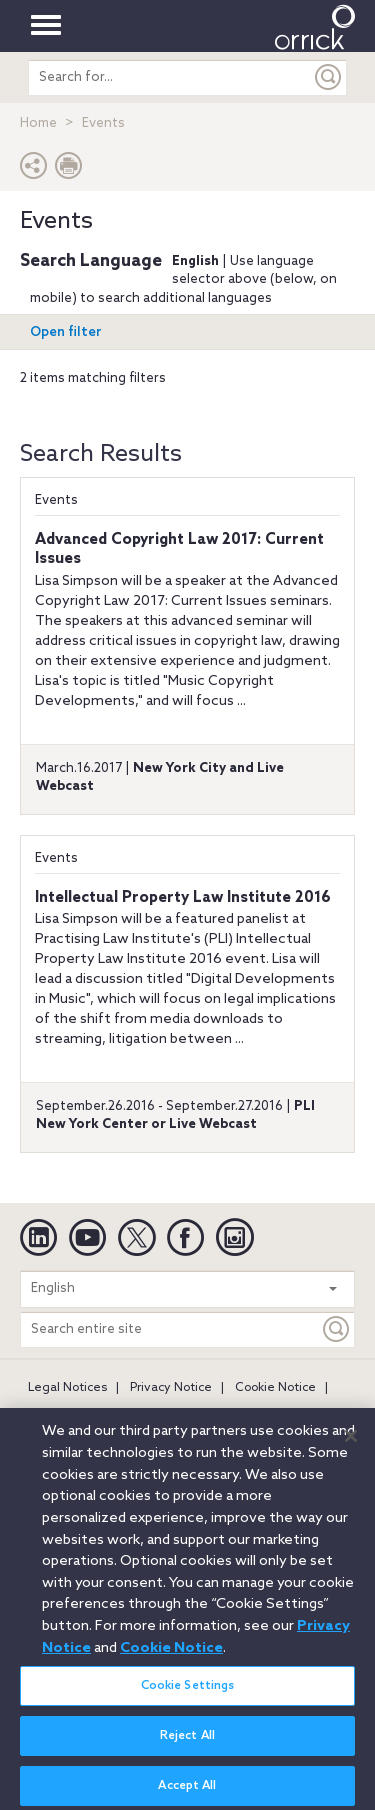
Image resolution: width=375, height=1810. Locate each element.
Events (56, 500)
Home (38, 123)
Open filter (66, 332)
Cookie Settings (188, 1695)
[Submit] (329, 77)
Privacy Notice (171, 1388)
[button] (34, 170)
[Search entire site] (170, 1329)
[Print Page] (69, 170)
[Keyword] (337, 1329)
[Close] (351, 1445)
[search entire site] (170, 77)
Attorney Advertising (88, 1415)
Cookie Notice (275, 1388)
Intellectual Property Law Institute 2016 (183, 898)
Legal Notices (67, 1388)
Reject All (187, 1745)
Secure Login (209, 1415)
